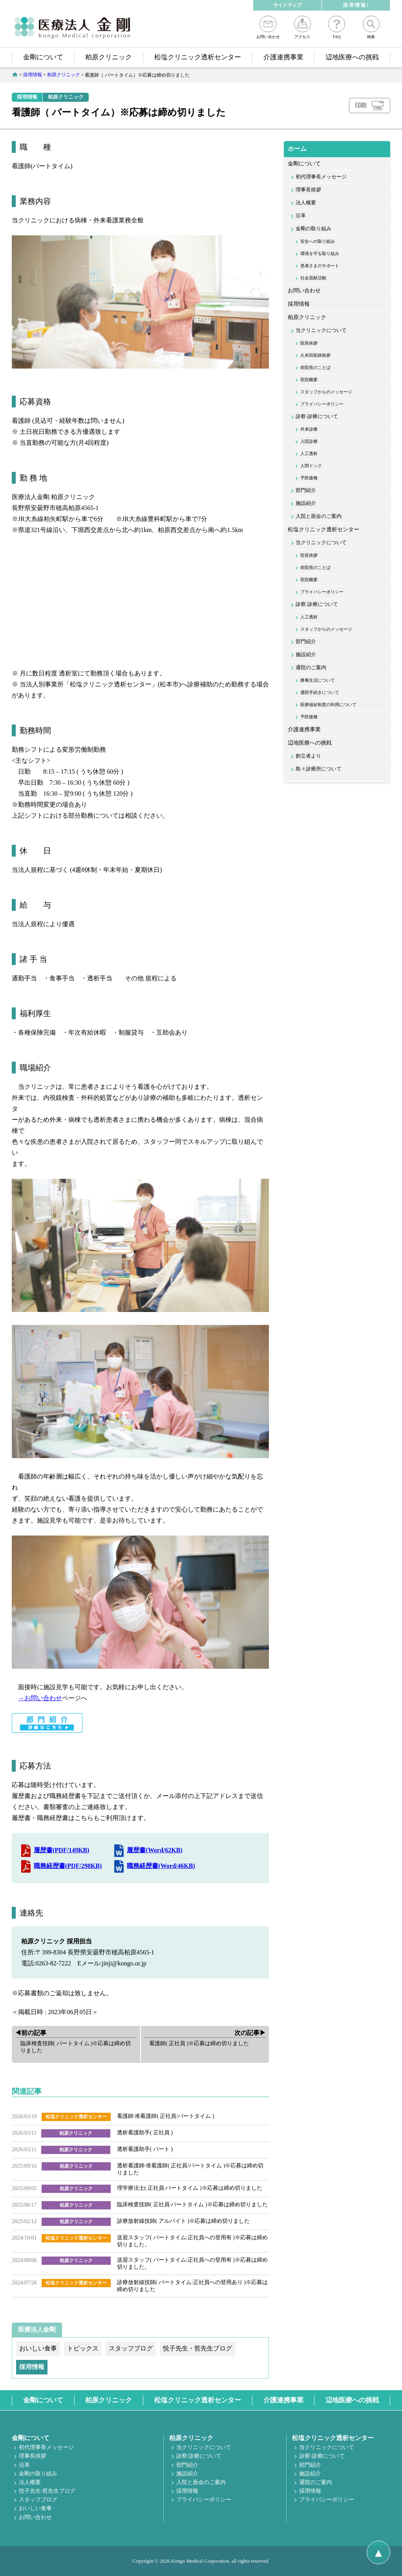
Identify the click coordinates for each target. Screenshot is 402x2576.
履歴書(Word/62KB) (154, 1850)
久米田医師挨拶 (315, 355)
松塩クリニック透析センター (197, 57)
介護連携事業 (283, 57)
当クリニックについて (321, 330)
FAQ (336, 27)
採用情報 (27, 97)
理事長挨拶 (308, 190)
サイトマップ (287, 5)
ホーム (297, 148)
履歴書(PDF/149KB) (61, 1850)
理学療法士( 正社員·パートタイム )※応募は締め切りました (189, 2188)
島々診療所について (319, 769)
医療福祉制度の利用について (328, 704)
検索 (371, 27)
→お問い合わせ (40, 1698)
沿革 (301, 215)
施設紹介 (306, 503)
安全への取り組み (317, 241)
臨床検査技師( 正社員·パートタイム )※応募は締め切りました (192, 2204)
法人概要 (306, 202)
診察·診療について (317, 416)
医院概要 (309, 379)
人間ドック (311, 465)
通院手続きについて (319, 692)
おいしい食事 (35, 2508)
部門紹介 (306, 490)
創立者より (308, 756)
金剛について (43, 57)
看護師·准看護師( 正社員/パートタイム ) (165, 2116)
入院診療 (309, 441)
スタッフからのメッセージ (326, 391)
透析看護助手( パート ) (145, 2149)
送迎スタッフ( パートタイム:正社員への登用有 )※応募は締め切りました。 (192, 2241)
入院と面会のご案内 (319, 516)
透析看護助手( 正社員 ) (145, 2133)
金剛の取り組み (313, 228)
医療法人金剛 (37, 2329)
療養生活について (317, 680)
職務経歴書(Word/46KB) (161, 1865)
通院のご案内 (311, 667)
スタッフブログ (38, 2500)
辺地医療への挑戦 (352, 57)
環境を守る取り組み (319, 253)
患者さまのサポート (319, 265)
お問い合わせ (268, 27)
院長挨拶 (309, 343)
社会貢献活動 (313, 277)
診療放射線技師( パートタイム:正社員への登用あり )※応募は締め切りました (192, 2285)
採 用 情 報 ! (355, 5)
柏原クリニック (108, 57)
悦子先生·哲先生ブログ (47, 2491)
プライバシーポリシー (322, 404)
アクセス (302, 27)
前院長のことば (315, 367)
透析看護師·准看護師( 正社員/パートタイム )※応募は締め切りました (190, 2169)
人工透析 (309, 453)
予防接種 (309, 477)
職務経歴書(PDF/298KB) (68, 1865)
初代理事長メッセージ (321, 177)
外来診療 (309, 429)
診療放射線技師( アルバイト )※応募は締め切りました (183, 2221)
